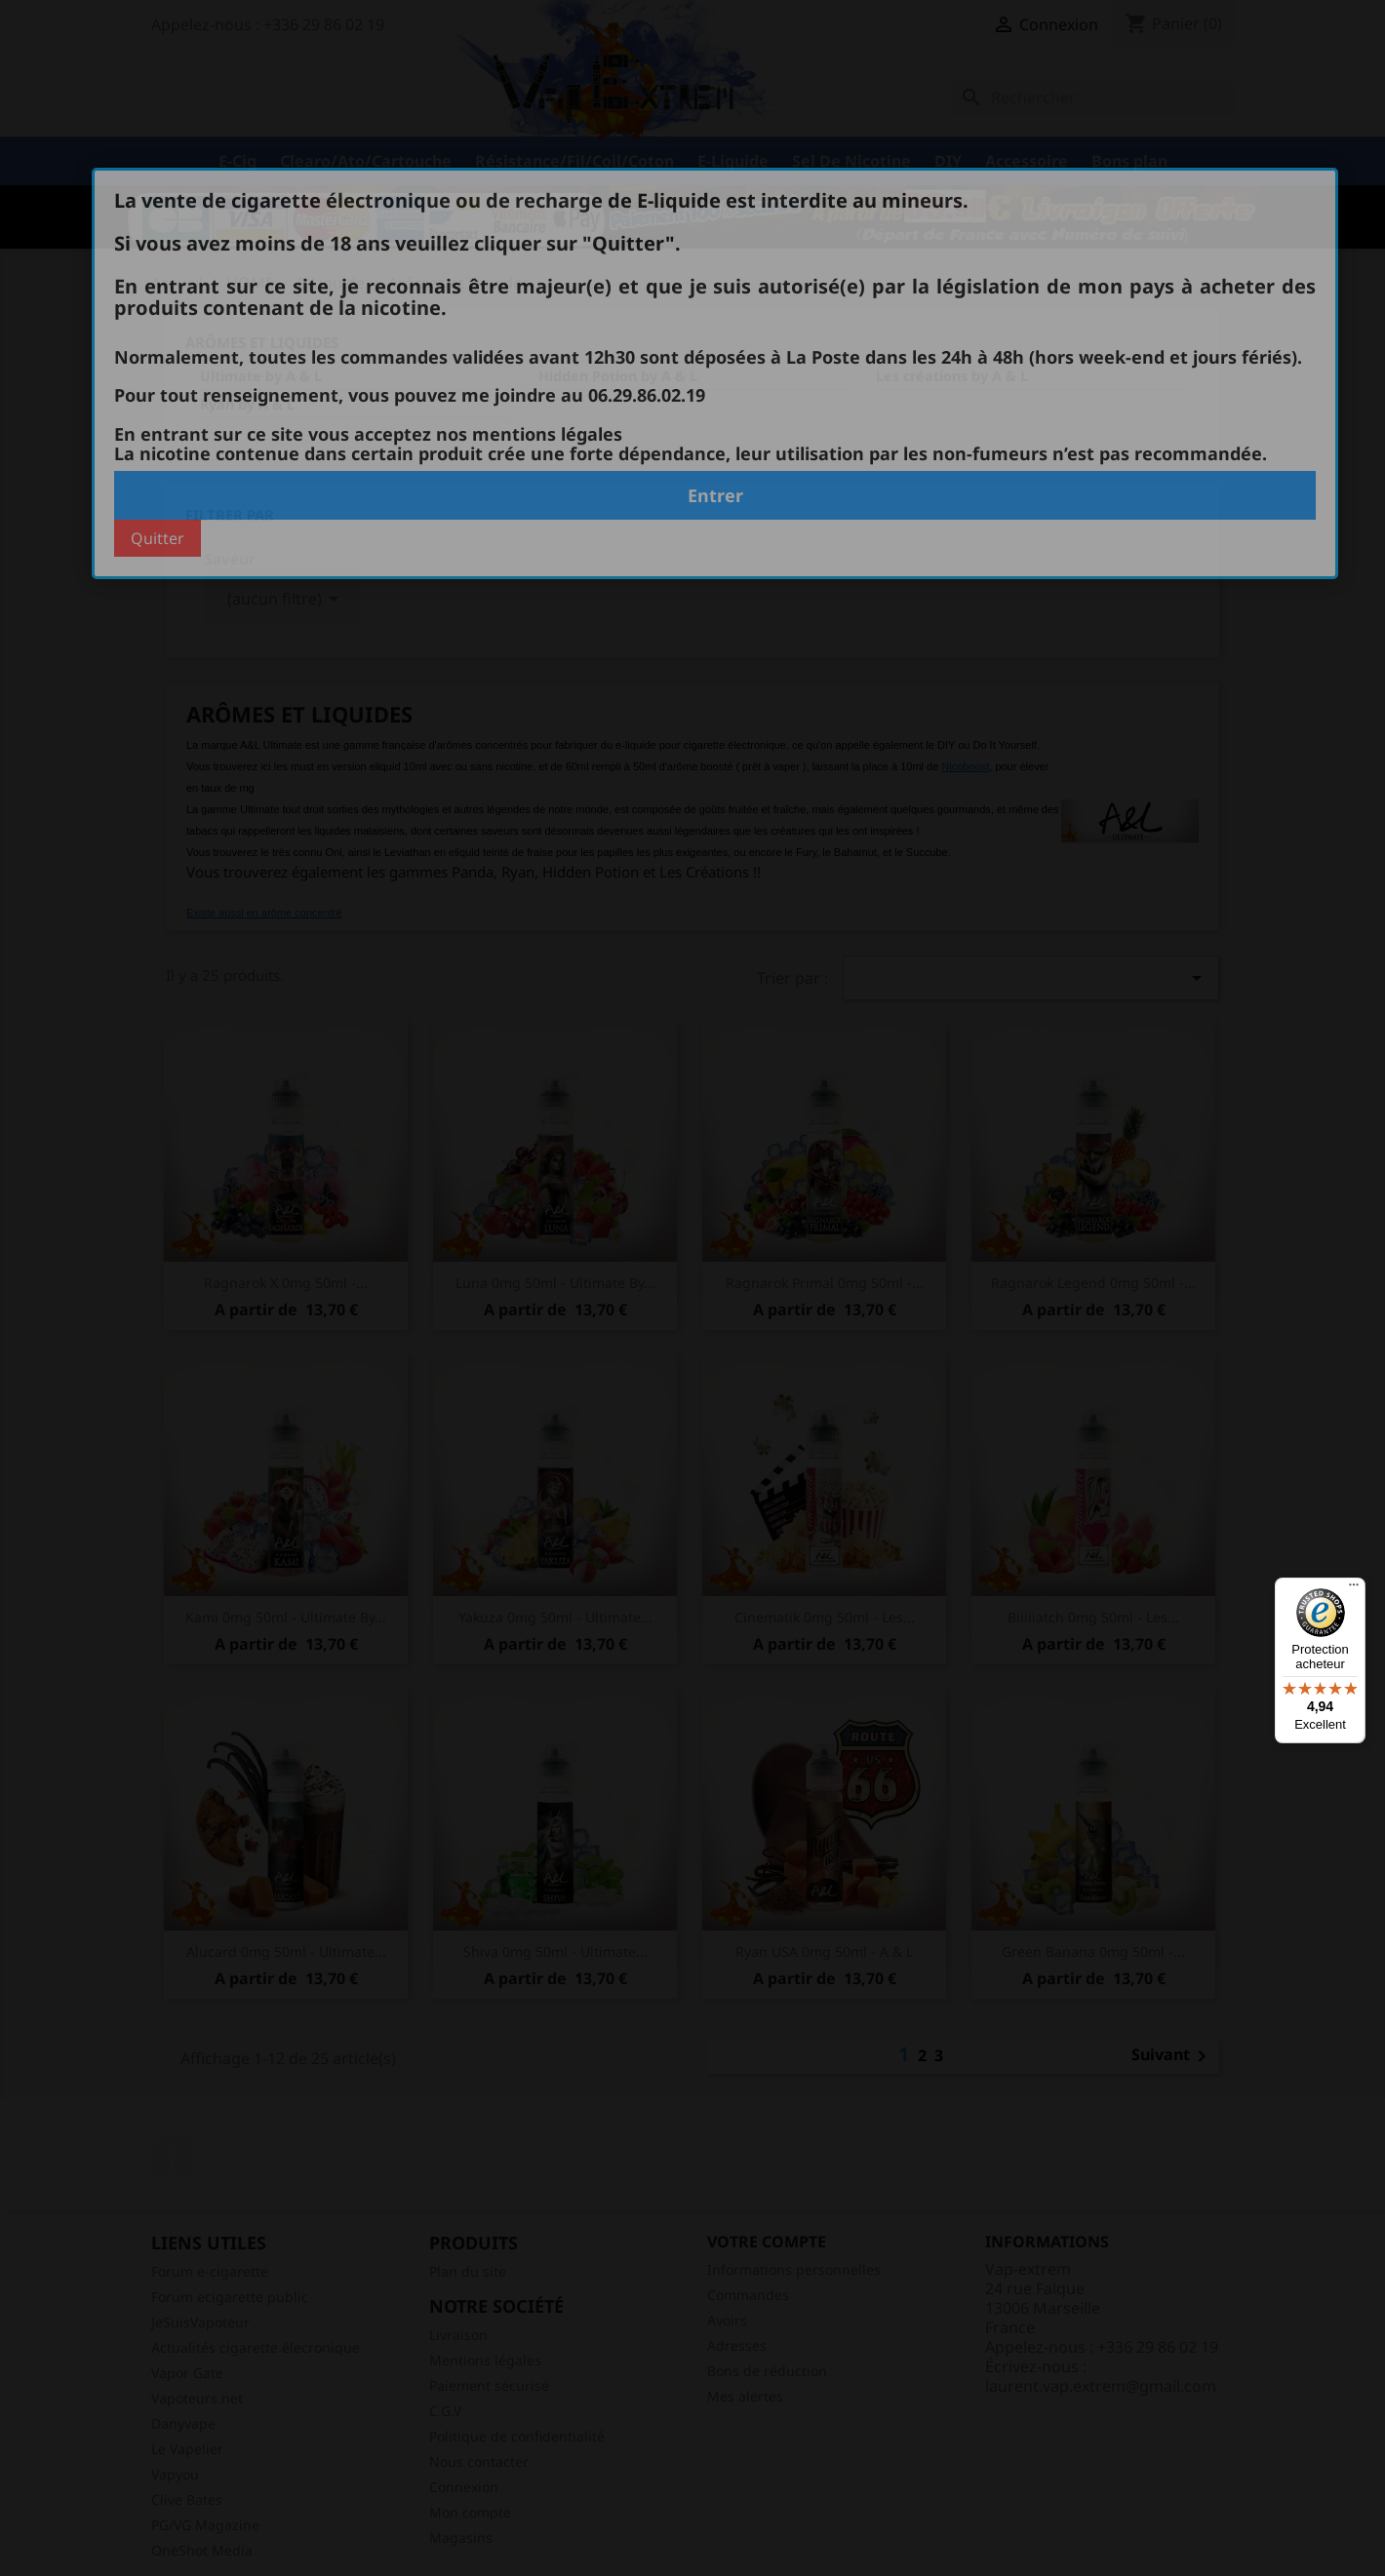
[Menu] (1353, 1589)
